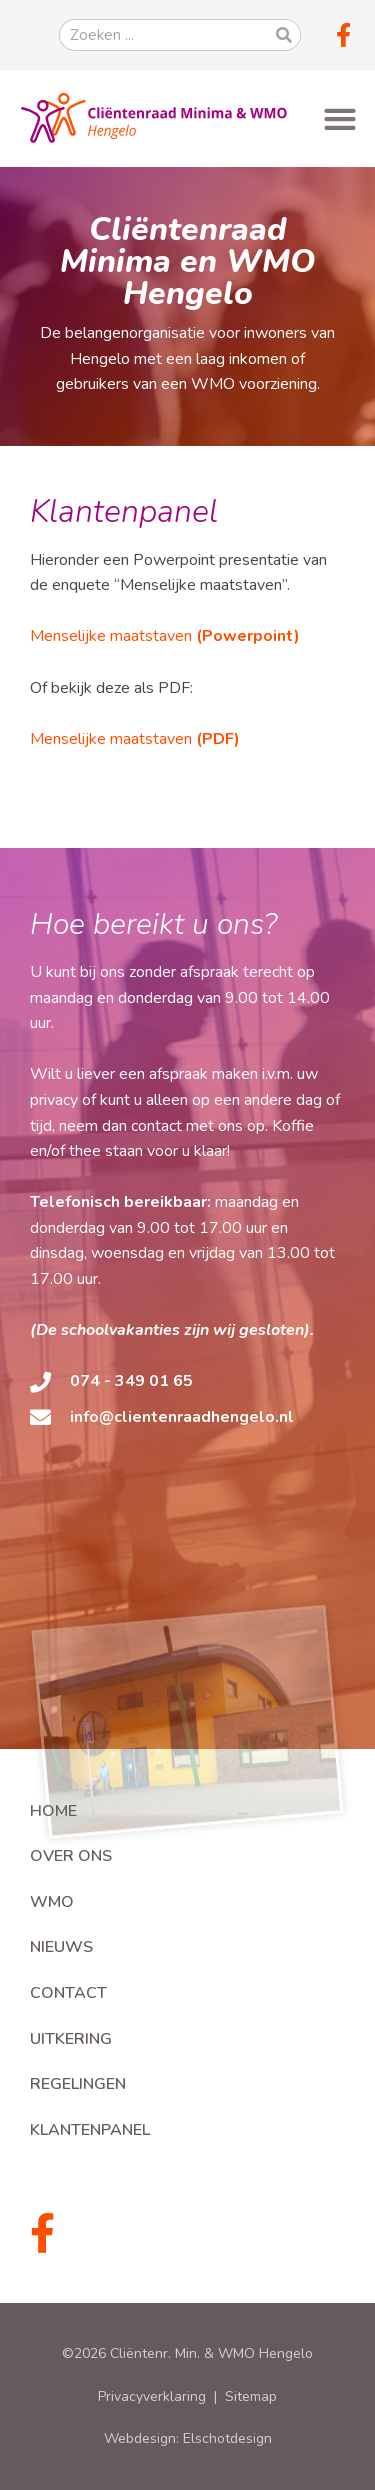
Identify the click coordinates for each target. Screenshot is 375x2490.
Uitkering (71, 2039)
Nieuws (61, 1947)
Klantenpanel (90, 2130)
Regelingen (78, 2084)
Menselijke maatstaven (165, 636)
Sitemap (251, 2396)
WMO (52, 1902)
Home (53, 1811)
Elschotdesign (227, 2438)
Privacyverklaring (152, 2396)
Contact (68, 1993)
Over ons (71, 1856)
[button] (339, 118)
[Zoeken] (284, 35)
